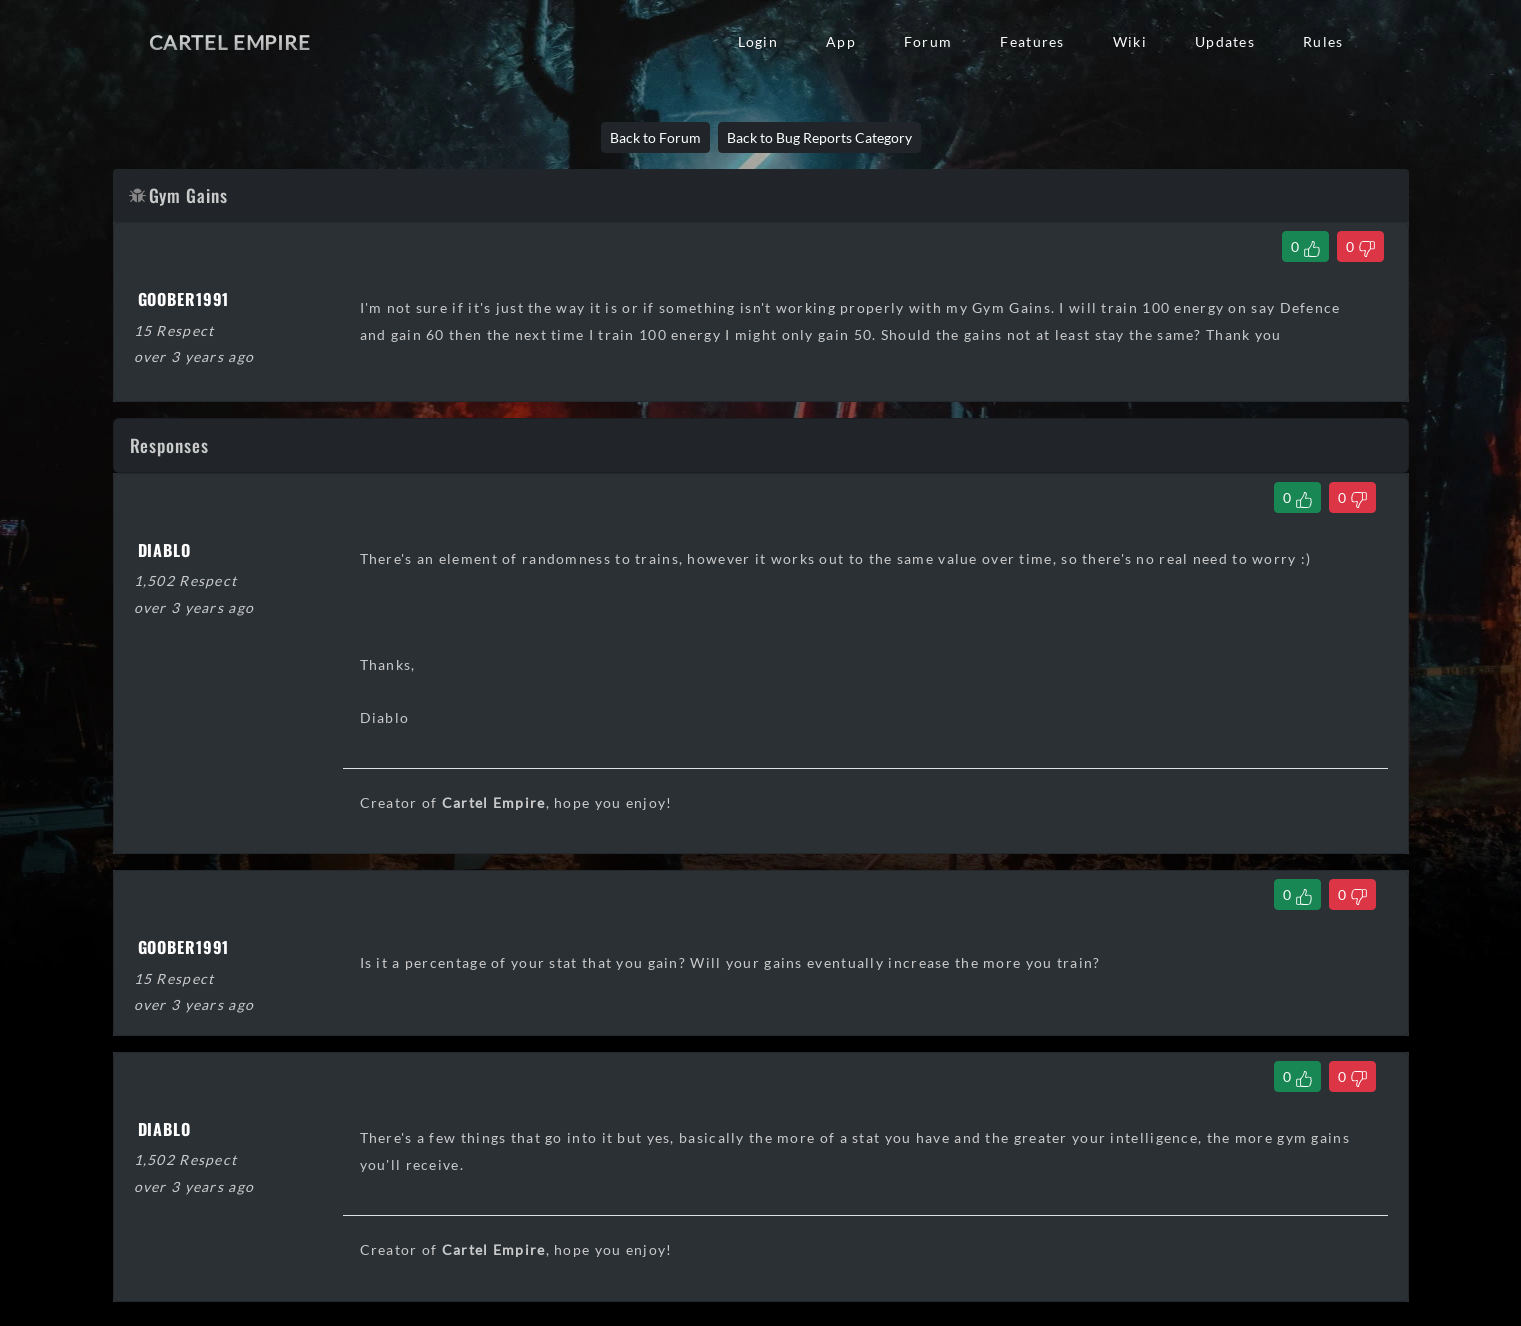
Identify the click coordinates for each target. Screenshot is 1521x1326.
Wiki (1130, 41)
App (841, 41)
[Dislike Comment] (1352, 497)
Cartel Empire (230, 42)
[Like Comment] (1297, 497)
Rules (1323, 41)
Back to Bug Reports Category (819, 137)
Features (1032, 41)
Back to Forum (655, 137)
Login (758, 41)
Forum (928, 41)
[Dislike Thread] (1360, 246)
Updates (1225, 41)
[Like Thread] (1305, 246)
